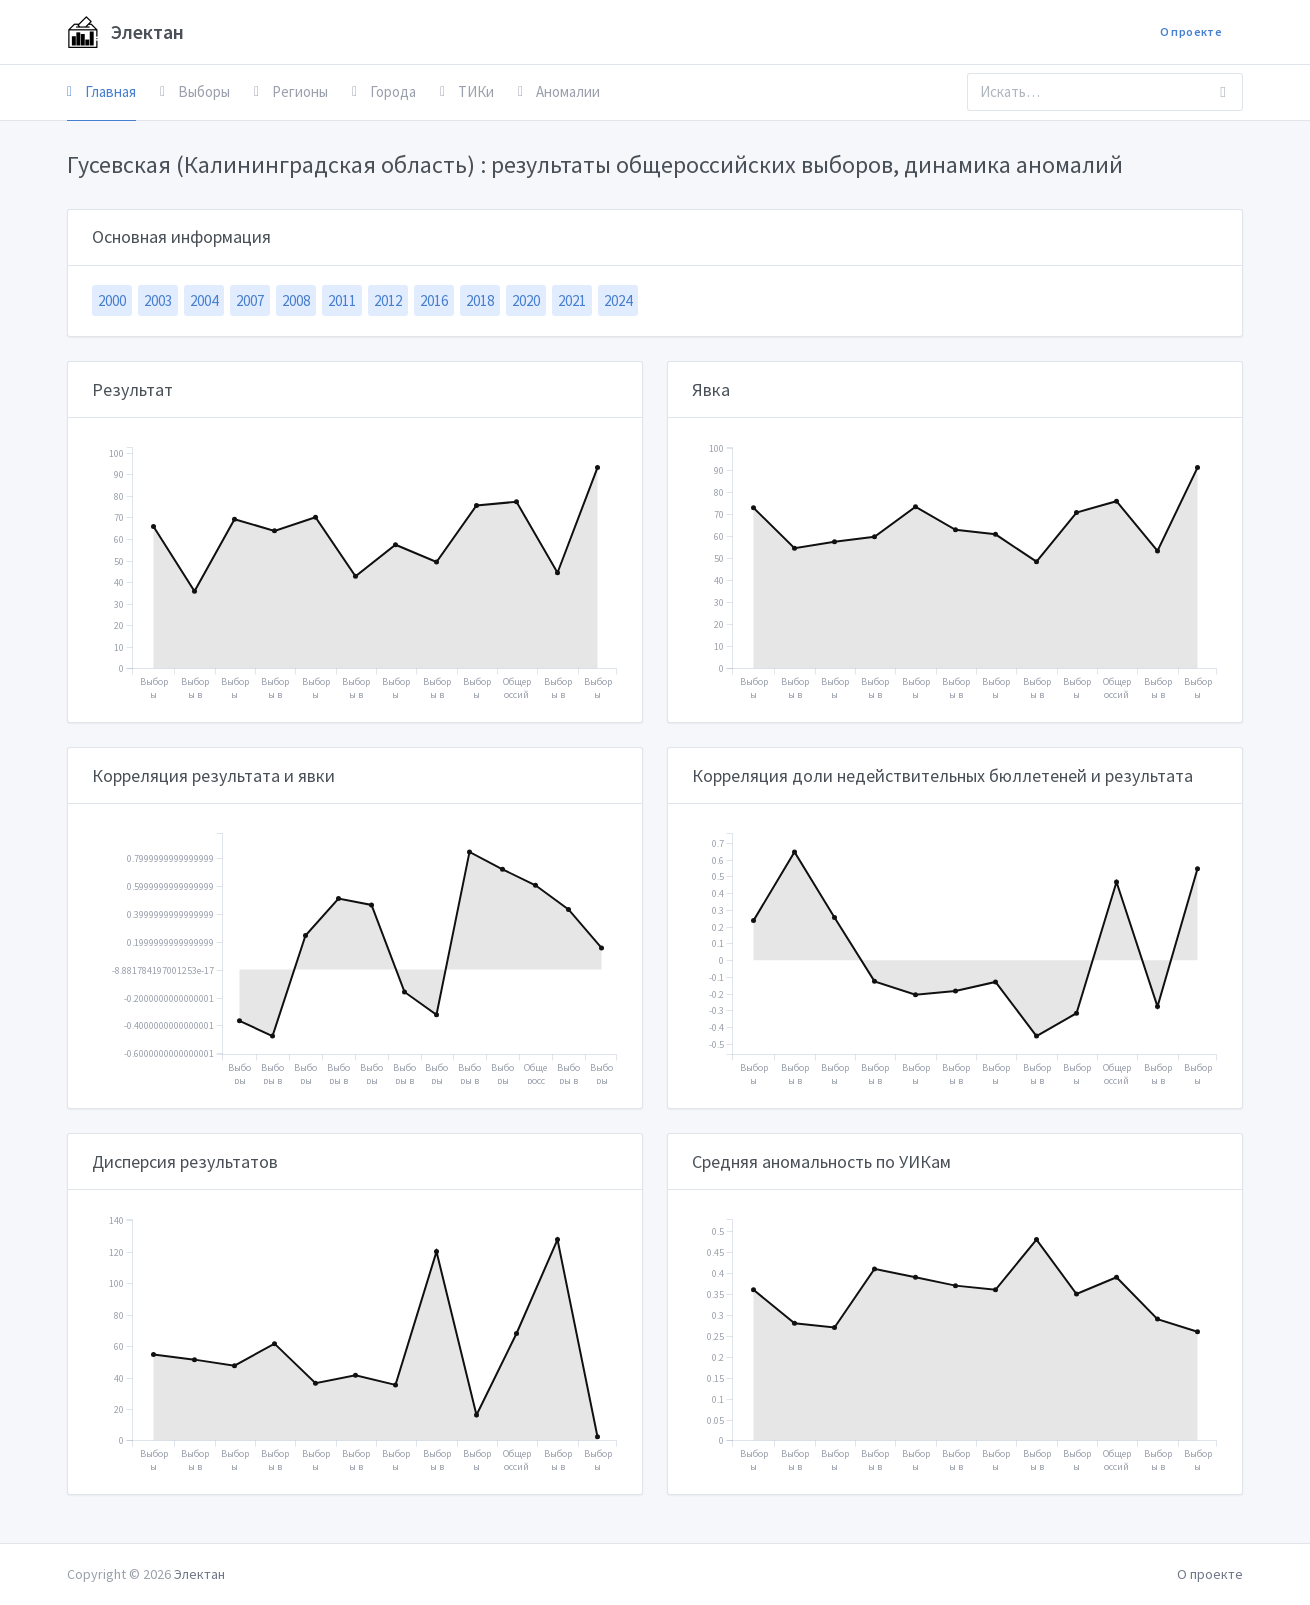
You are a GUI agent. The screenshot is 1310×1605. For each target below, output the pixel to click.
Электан (125, 32)
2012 (388, 300)
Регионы (291, 91)
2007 (250, 300)
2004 (204, 300)
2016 (434, 300)
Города (384, 91)
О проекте (1191, 31)
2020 (526, 300)
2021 (572, 300)
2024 (618, 300)
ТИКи (467, 91)
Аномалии (559, 91)
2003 (158, 300)
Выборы (195, 91)
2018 (480, 300)
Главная (101, 91)
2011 (342, 300)
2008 (296, 300)
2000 (112, 300)
